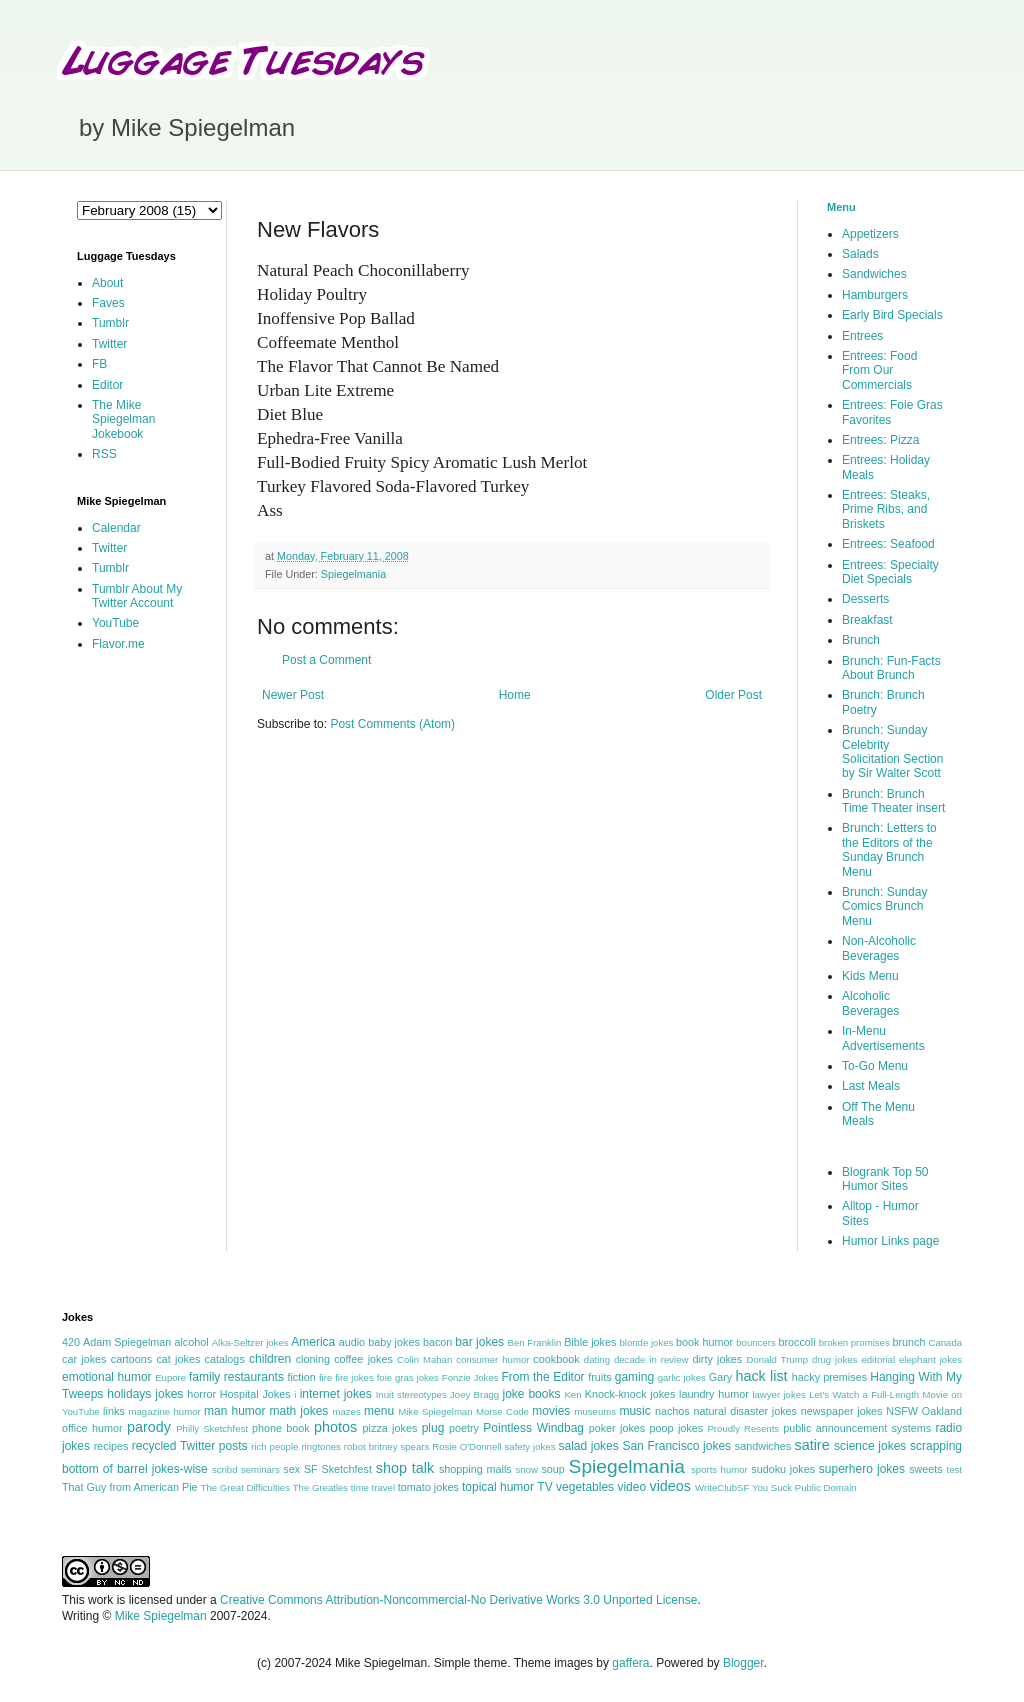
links (114, 1411)
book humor (704, 1342)
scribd (225, 1469)
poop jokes (677, 1428)
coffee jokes (363, 1359)
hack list (761, 1376)
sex (291, 1469)
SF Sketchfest (338, 1469)
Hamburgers (875, 295)
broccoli (796, 1342)
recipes (111, 1446)
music (634, 1411)
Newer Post (293, 695)
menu (379, 1411)
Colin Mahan (424, 1359)
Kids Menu (870, 976)
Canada (945, 1342)
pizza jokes (390, 1428)
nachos (672, 1411)
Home (515, 695)
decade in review (651, 1359)
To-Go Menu (875, 1066)
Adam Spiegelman (127, 1342)
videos (670, 1486)
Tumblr (110, 323)
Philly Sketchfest (212, 1428)
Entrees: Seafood (888, 544)
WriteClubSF (722, 1487)
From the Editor (542, 1377)
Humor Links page (890, 1241)
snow (527, 1469)
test (954, 1469)
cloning (313, 1359)
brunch (908, 1342)
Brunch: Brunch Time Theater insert (893, 801)
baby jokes (394, 1342)
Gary (720, 1377)
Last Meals (871, 1086)
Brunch (861, 640)
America (313, 1342)
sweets (926, 1469)
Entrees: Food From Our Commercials (879, 370)
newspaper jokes (842, 1411)
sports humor (719, 1469)
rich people (274, 1446)
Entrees (862, 336)
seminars (260, 1469)
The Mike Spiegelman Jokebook (123, 419)
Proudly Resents (743, 1428)
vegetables (585, 1487)
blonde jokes (646, 1342)
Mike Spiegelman (435, 1411)
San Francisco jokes (676, 1446)
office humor (92, 1428)
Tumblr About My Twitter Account (137, 596)
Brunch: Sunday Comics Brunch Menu (884, 906)
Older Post (733, 695)
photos (335, 1427)
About (107, 283)
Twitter (109, 344)
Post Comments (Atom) (392, 724)
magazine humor (164, 1411)
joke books (531, 1394)
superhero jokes (862, 1469)
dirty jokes (717, 1359)
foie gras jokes (408, 1377)
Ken (572, 1394)
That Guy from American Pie (130, 1487)
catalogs (225, 1359)
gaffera (630, 1663)
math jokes (299, 1411)
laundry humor (714, 1394)
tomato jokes (428, 1487)
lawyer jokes (778, 1394)
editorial (878, 1359)
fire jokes (354, 1377)
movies (551, 1411)
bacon (437, 1342)
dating (597, 1359)
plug (433, 1428)
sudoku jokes (783, 1469)
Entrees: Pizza (880, 440)
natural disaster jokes (745, 1411)
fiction (301, 1377)
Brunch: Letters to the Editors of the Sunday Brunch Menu (889, 849)
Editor (107, 385)
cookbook (556, 1359)
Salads (860, 254)
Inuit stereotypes (411, 1394)
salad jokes (588, 1446)
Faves (108, 303)
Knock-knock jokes (630, 1394)
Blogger (743, 1663)
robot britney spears (386, 1446)
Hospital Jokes (255, 1394)
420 (71, 1342)
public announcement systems (857, 1428)
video (631, 1487)
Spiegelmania (353, 574)
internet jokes (336, 1394)
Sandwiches (874, 274)
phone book (281, 1428)
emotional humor (107, 1377)
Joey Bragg (474, 1394)
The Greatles (320, 1487)
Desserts (865, 599)
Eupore (170, 1377)
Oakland (942, 1411)
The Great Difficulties (245, 1487)
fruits (599, 1377)
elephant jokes (930, 1359)
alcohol (191, 1342)
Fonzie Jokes (470, 1377)
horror (201, 1394)
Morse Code (502, 1411)
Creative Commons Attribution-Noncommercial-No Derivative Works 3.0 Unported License (458, 1600)
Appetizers (870, 234)
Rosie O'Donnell (466, 1446)
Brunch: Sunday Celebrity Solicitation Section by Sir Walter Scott (892, 751)
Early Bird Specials (892, 315)
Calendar (116, 528)
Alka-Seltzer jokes (250, 1342)
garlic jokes (682, 1377)
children (270, 1359)
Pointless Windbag (533, 1428)
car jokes (84, 1359)
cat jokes (178, 1359)
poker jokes (617, 1428)
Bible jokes (590, 1342)
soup (552, 1469)
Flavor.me (118, 644)
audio (352, 1342)
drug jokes (835, 1359)
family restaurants (236, 1377)
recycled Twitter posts (190, 1446)
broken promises (854, 1342)
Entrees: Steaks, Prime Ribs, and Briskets (886, 509)
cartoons (131, 1359)
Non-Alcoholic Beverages (879, 948)
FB (99, 364)
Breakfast (867, 620)
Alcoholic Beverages (870, 1003)
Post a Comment (326, 660)
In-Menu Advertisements (883, 1038)
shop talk (405, 1468)
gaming (634, 1377)
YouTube (115, 623)
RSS (104, 454)
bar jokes (479, 1342)
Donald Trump (778, 1359)
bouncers (755, 1342)
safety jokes (530, 1446)
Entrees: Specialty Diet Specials (890, 572)
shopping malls (475, 1469)
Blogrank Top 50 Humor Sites (885, 1179)
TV (544, 1487)
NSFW (902, 1411)
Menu (841, 207)
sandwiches (763, 1446)
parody (149, 1427)
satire (811, 1445)
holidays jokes (145, 1394)
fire (325, 1377)
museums (595, 1411)
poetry (464, 1428)
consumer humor (492, 1359)
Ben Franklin (535, 1342)
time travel (373, 1487)
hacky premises (829, 1377)
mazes (346, 1411)
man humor (234, 1411)
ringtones (320, 1446)
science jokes (870, 1446)
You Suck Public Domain (804, 1487)
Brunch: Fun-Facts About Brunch (891, 668)
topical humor (498, 1487)
